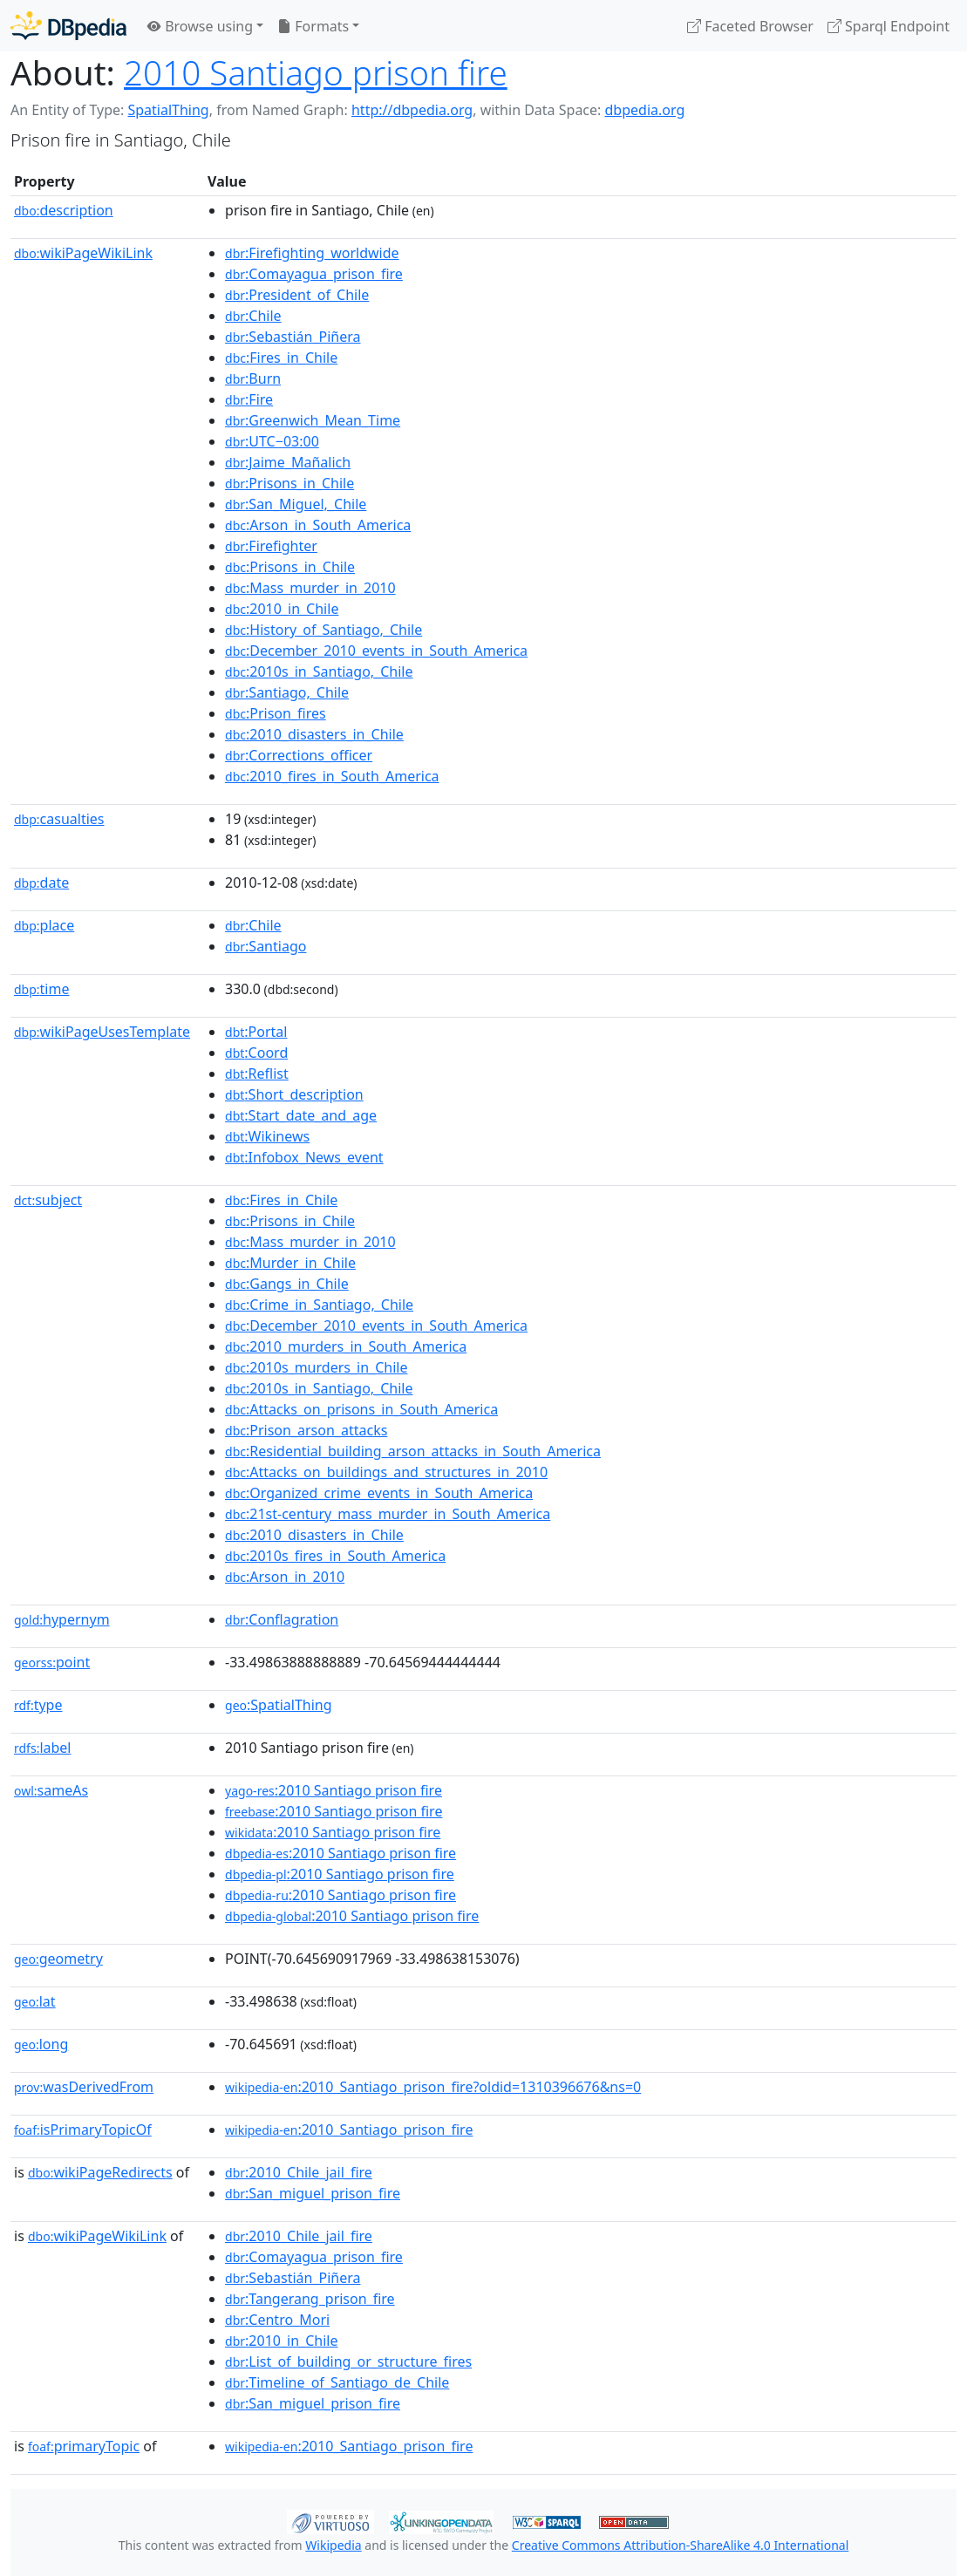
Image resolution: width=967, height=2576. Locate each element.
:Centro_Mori (277, 2319)
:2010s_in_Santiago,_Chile (318, 671)
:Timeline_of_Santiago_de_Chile (337, 2382)
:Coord (256, 1052)
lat (35, 2001)
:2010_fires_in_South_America (332, 776)
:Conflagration (281, 1619)
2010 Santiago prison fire (315, 72)
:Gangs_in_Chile (287, 1283)
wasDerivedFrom (83, 2086)
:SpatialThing (278, 1704)
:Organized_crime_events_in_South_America (379, 1493)
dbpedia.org (645, 109)
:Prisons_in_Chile (289, 483)
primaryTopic (84, 2446)
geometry (58, 1958)
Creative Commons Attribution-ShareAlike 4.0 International (680, 2545)
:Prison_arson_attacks (306, 1430)
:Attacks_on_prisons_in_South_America (361, 1409)
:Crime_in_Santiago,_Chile (319, 1304)
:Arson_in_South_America (318, 525)
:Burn (253, 378)
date (41, 882)
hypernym (62, 1619)
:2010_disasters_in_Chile (314, 734)
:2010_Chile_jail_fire (298, 2172)
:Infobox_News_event (304, 1157)
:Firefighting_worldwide (312, 252)
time (41, 988)
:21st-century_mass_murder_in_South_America (387, 1513)
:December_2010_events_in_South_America (376, 650)
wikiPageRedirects (100, 2172)
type (38, 1704)
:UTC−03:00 (272, 441)
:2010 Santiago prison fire (333, 1790)
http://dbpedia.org (412, 109)
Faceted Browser (750, 26)
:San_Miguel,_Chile (295, 504)
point (52, 1662)
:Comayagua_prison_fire (314, 273)
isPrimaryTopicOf (83, 2129)
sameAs (51, 1790)
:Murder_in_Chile (290, 1262)
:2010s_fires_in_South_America (335, 1555)
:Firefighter (271, 545)
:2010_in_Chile (281, 608)
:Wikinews (267, 1136)
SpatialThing (167, 109)
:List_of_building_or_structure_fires (348, 2361)
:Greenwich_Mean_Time (312, 420)
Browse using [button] (200, 26)
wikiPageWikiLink (83, 252)
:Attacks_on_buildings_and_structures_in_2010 (386, 1472)
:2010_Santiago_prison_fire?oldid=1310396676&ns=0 (433, 2086)
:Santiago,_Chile (287, 692)
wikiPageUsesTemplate (102, 1031)
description (63, 210)
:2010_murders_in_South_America (345, 1346)
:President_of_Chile (297, 294)
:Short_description (294, 1094)
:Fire (249, 399)
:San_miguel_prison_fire (312, 2193)
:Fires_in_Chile (281, 357)
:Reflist (257, 1073)
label (43, 1747)
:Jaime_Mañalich (288, 462)
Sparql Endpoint (888, 26)
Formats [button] (313, 26)
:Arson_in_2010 (284, 1576)
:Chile (253, 315)
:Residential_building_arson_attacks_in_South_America (413, 1451)
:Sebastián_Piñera (292, 336)
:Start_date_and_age (301, 1115)
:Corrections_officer (298, 755)
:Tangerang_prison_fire (310, 2298)
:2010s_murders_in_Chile (316, 1367)
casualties (59, 818)
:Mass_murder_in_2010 (310, 587)
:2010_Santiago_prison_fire (349, 2129)
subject (48, 1200)
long (41, 2044)
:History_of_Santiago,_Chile (323, 629)
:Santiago (265, 946)
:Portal (256, 1031)
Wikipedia (333, 2545)
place (44, 925)
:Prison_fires (275, 713)
